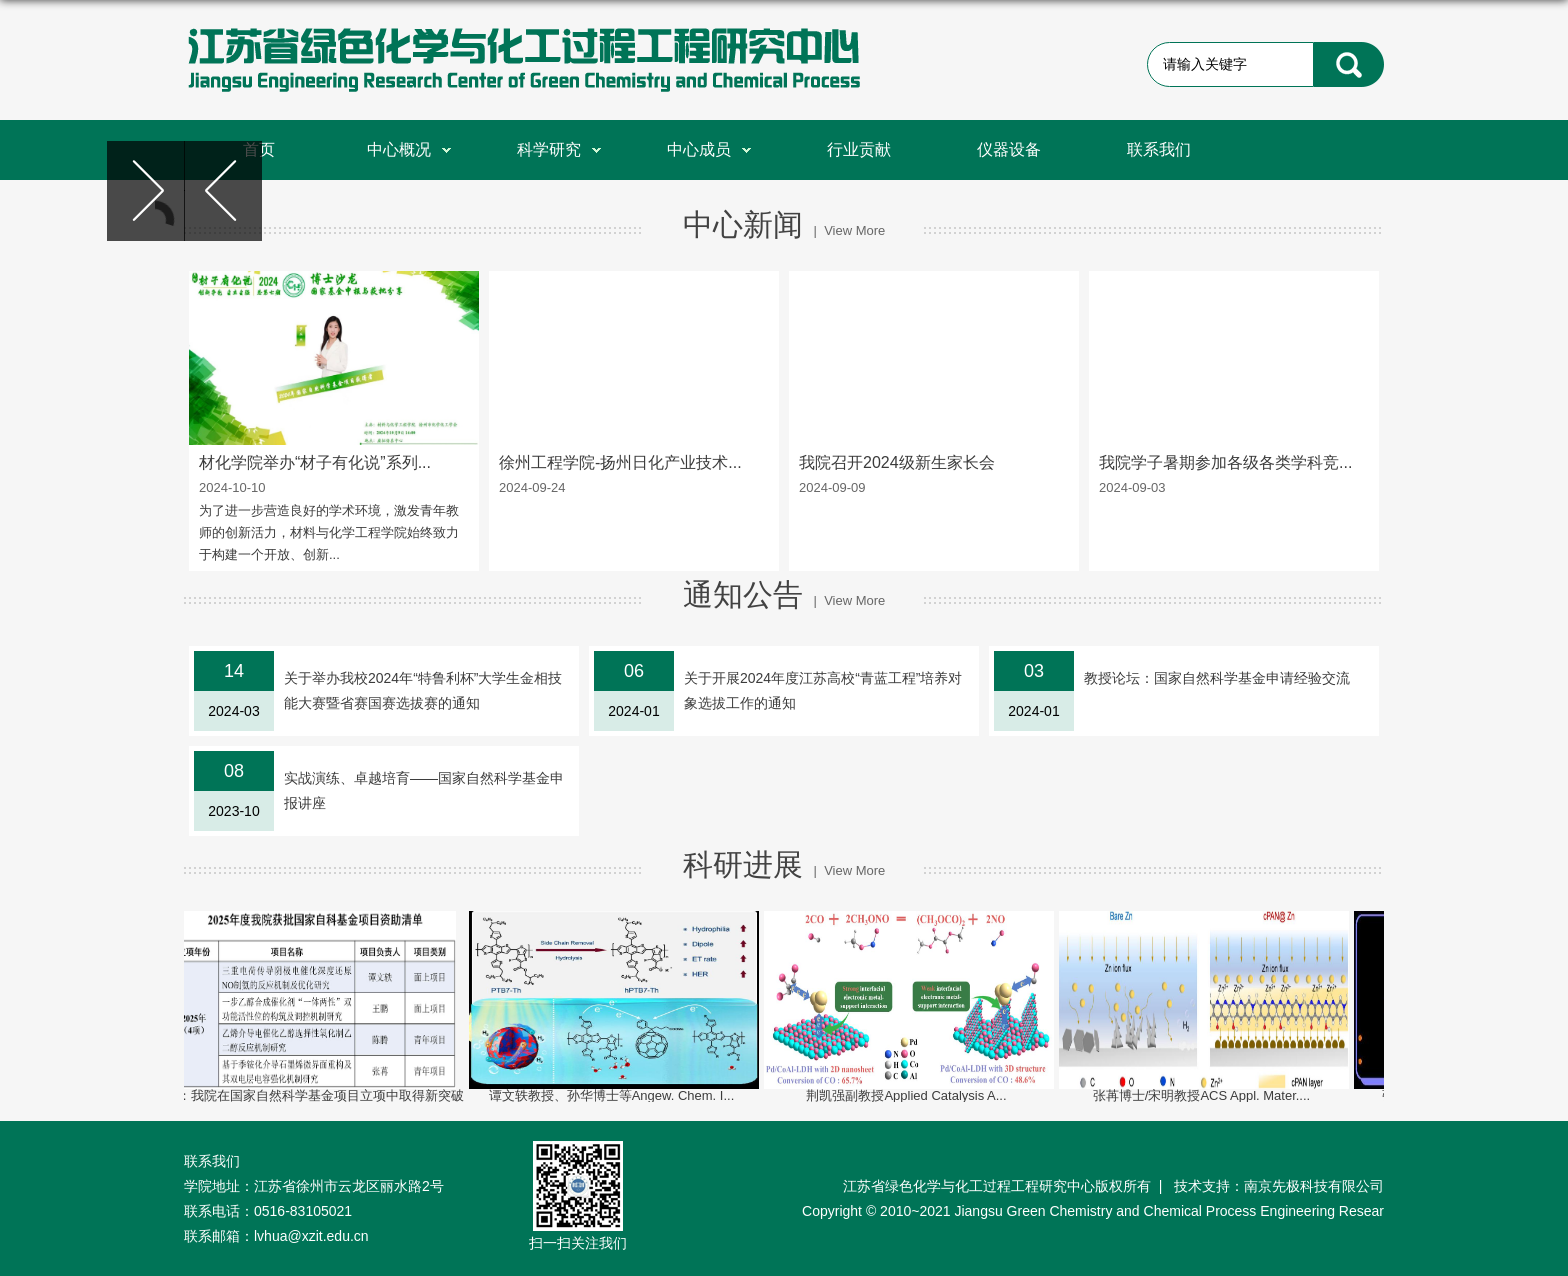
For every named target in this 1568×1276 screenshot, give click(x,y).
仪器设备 (1009, 149)
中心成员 (709, 149)
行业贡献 (859, 149)
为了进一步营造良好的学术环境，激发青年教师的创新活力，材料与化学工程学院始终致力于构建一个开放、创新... (329, 532)
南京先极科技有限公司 (1314, 1186)
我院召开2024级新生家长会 (897, 462)
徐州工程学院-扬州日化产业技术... (620, 462)
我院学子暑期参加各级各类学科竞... (1225, 462)
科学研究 (559, 149)
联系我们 (1159, 149)
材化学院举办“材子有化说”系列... (315, 462)
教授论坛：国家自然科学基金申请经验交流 (1217, 678)
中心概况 (409, 149)
